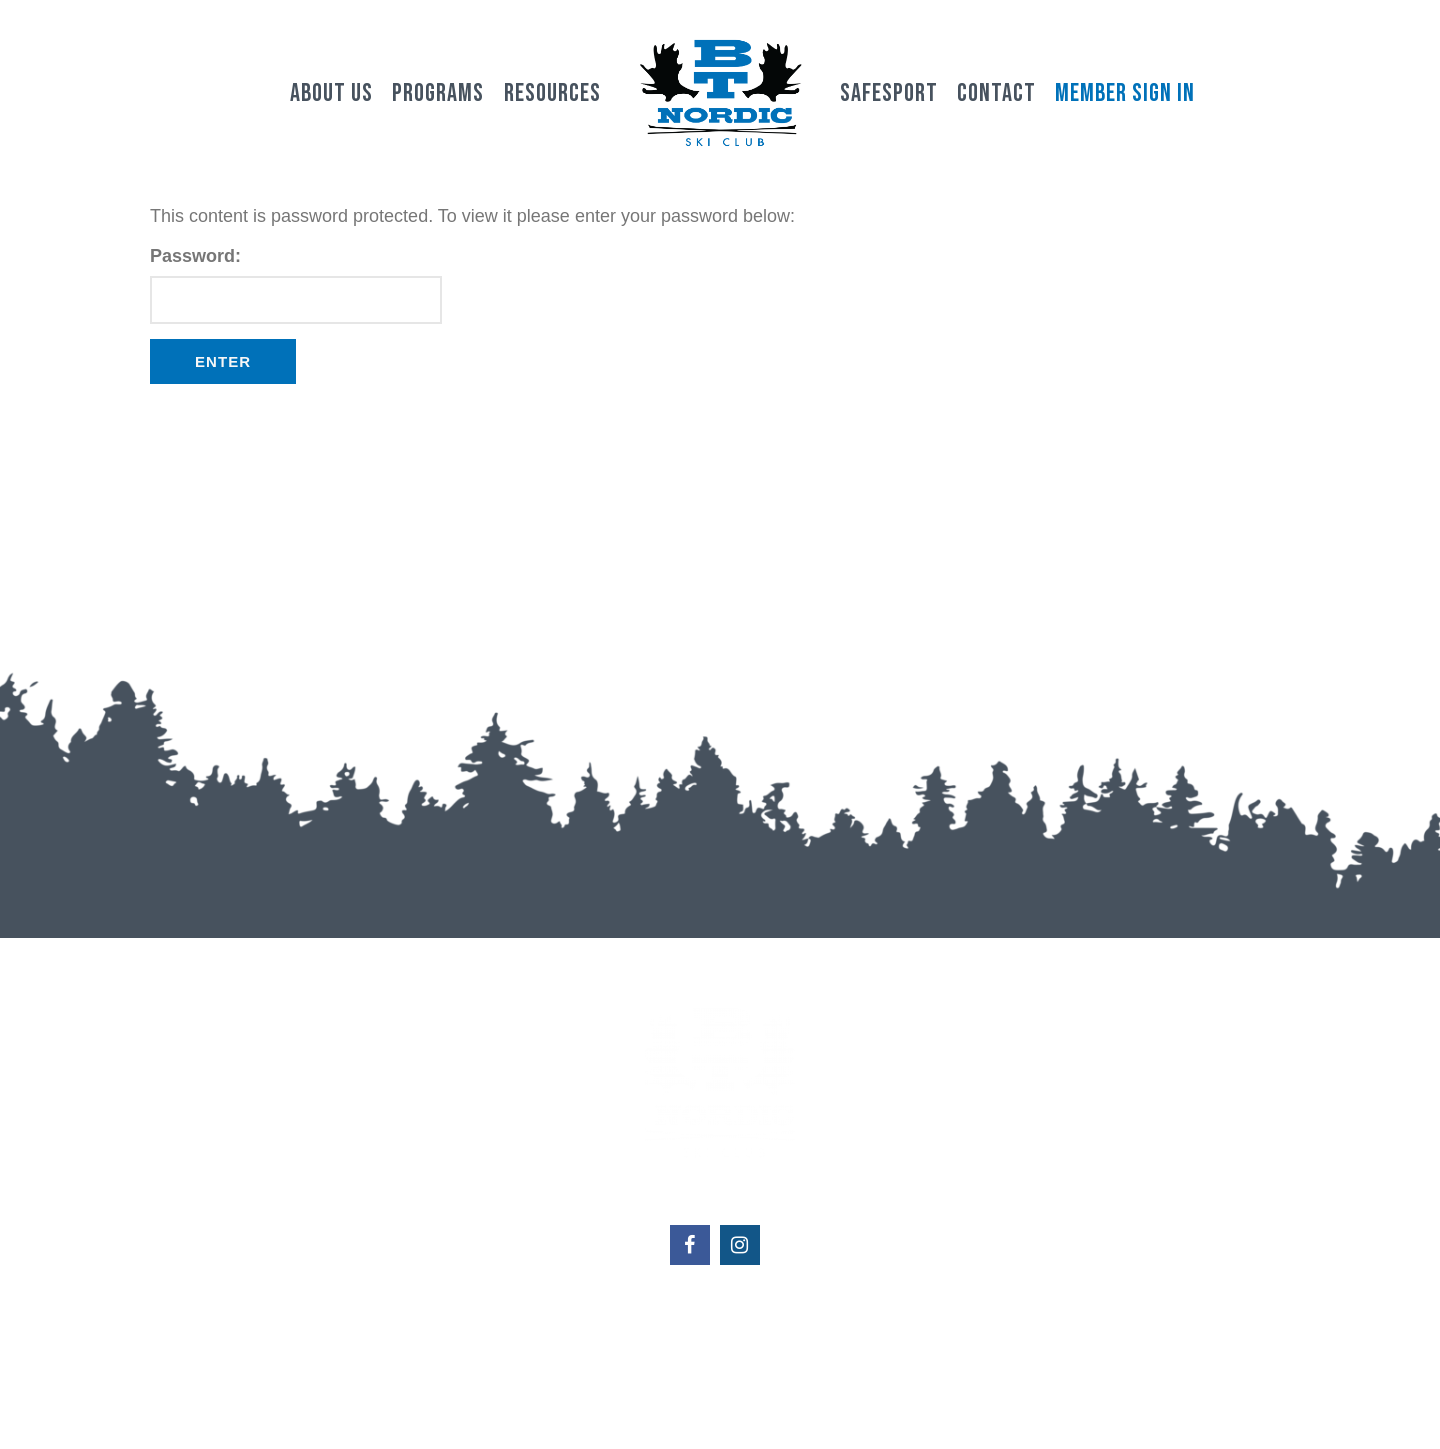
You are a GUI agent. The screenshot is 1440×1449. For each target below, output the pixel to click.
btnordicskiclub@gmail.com (719, 1349)
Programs (438, 93)
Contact (996, 93)
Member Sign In (1125, 93)
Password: (296, 285)
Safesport (889, 93)
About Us (331, 93)
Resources (552, 93)
